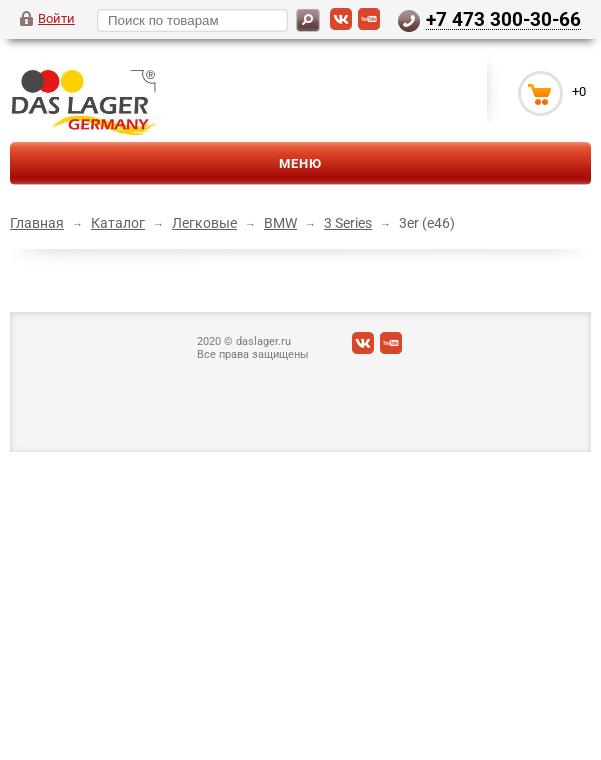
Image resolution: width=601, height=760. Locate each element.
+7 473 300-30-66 (503, 19)
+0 (579, 91)
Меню (300, 163)
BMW (280, 223)
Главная (37, 223)
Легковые (204, 223)
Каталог (118, 223)
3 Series (348, 223)
